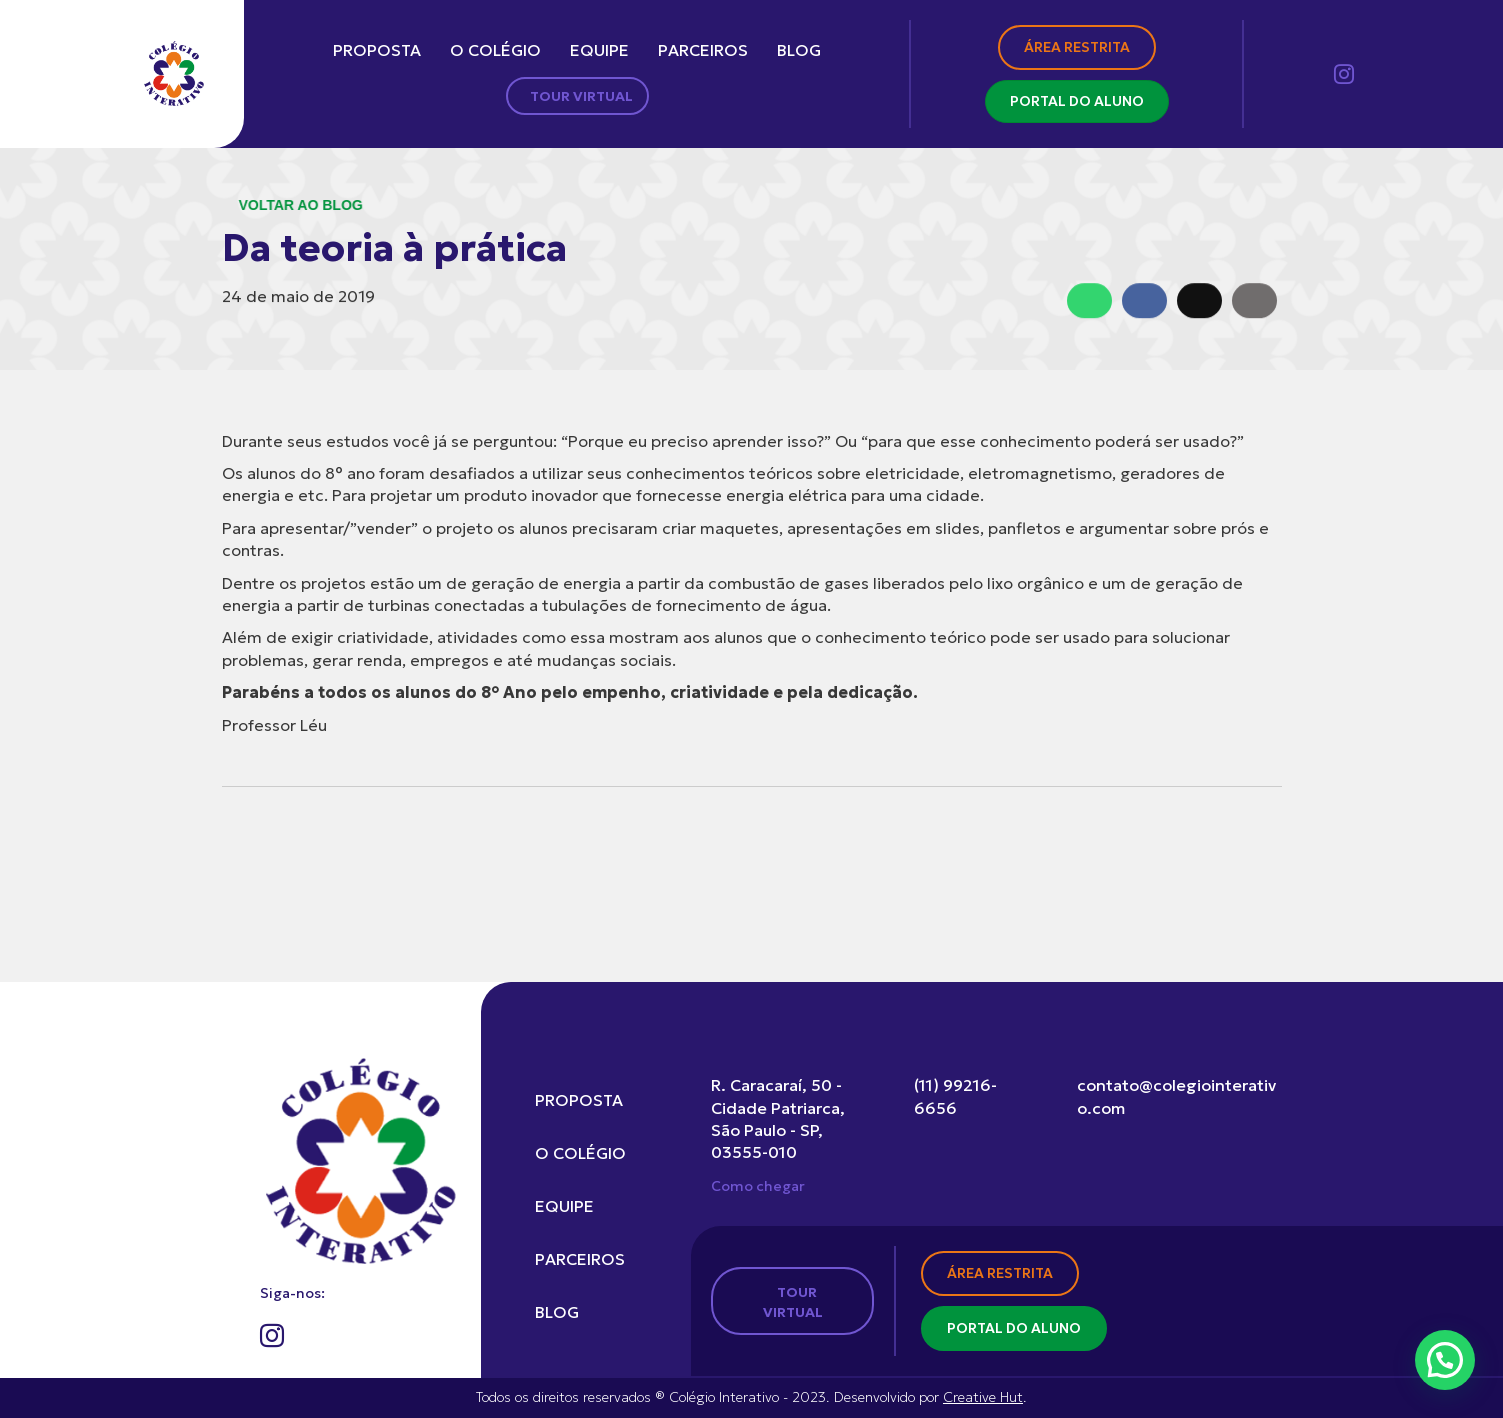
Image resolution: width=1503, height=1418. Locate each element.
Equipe (599, 50)
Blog (799, 50)
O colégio (495, 50)
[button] (1445, 1360)
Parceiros (703, 50)
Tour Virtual (581, 96)
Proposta (377, 50)
